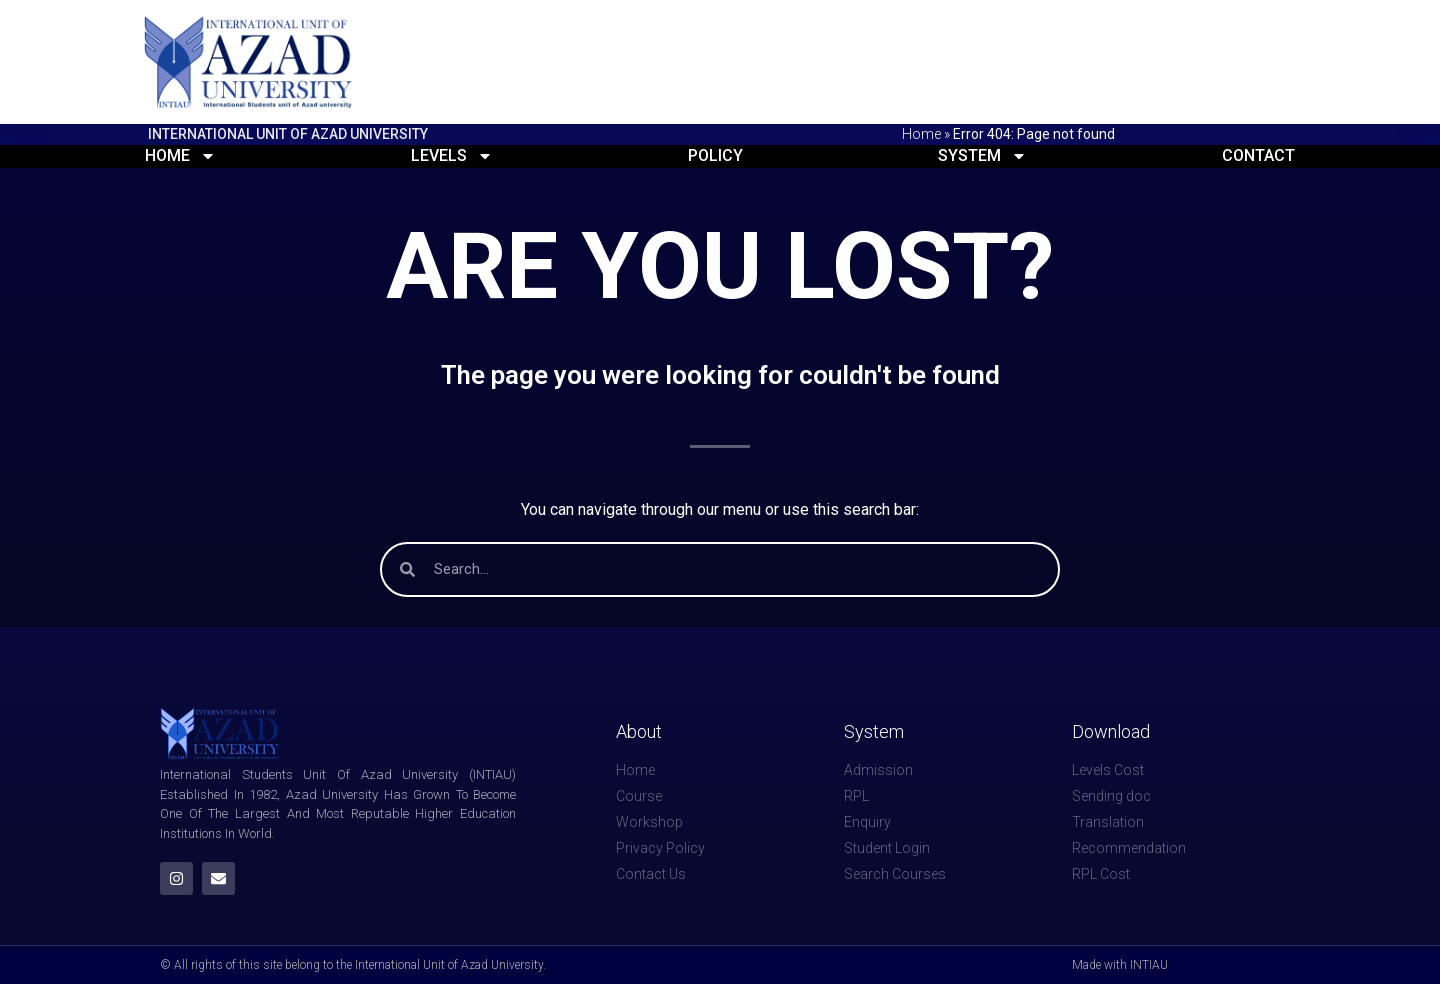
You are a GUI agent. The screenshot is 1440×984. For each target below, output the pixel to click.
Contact (1258, 155)
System (982, 155)
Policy (715, 155)
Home (921, 134)
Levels (452, 155)
